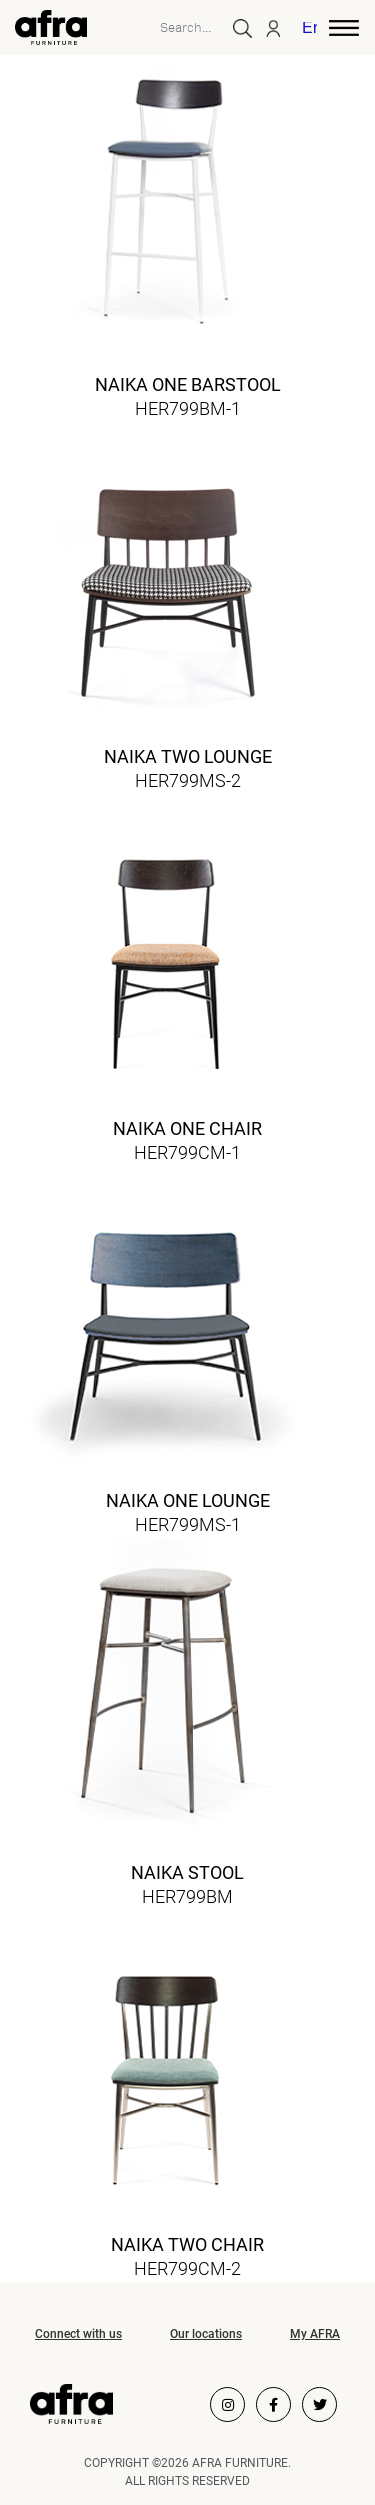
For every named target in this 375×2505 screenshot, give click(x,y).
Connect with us (78, 2334)
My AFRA (315, 2334)
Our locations (206, 2334)
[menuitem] (311, 30)
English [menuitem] (309, 29)
